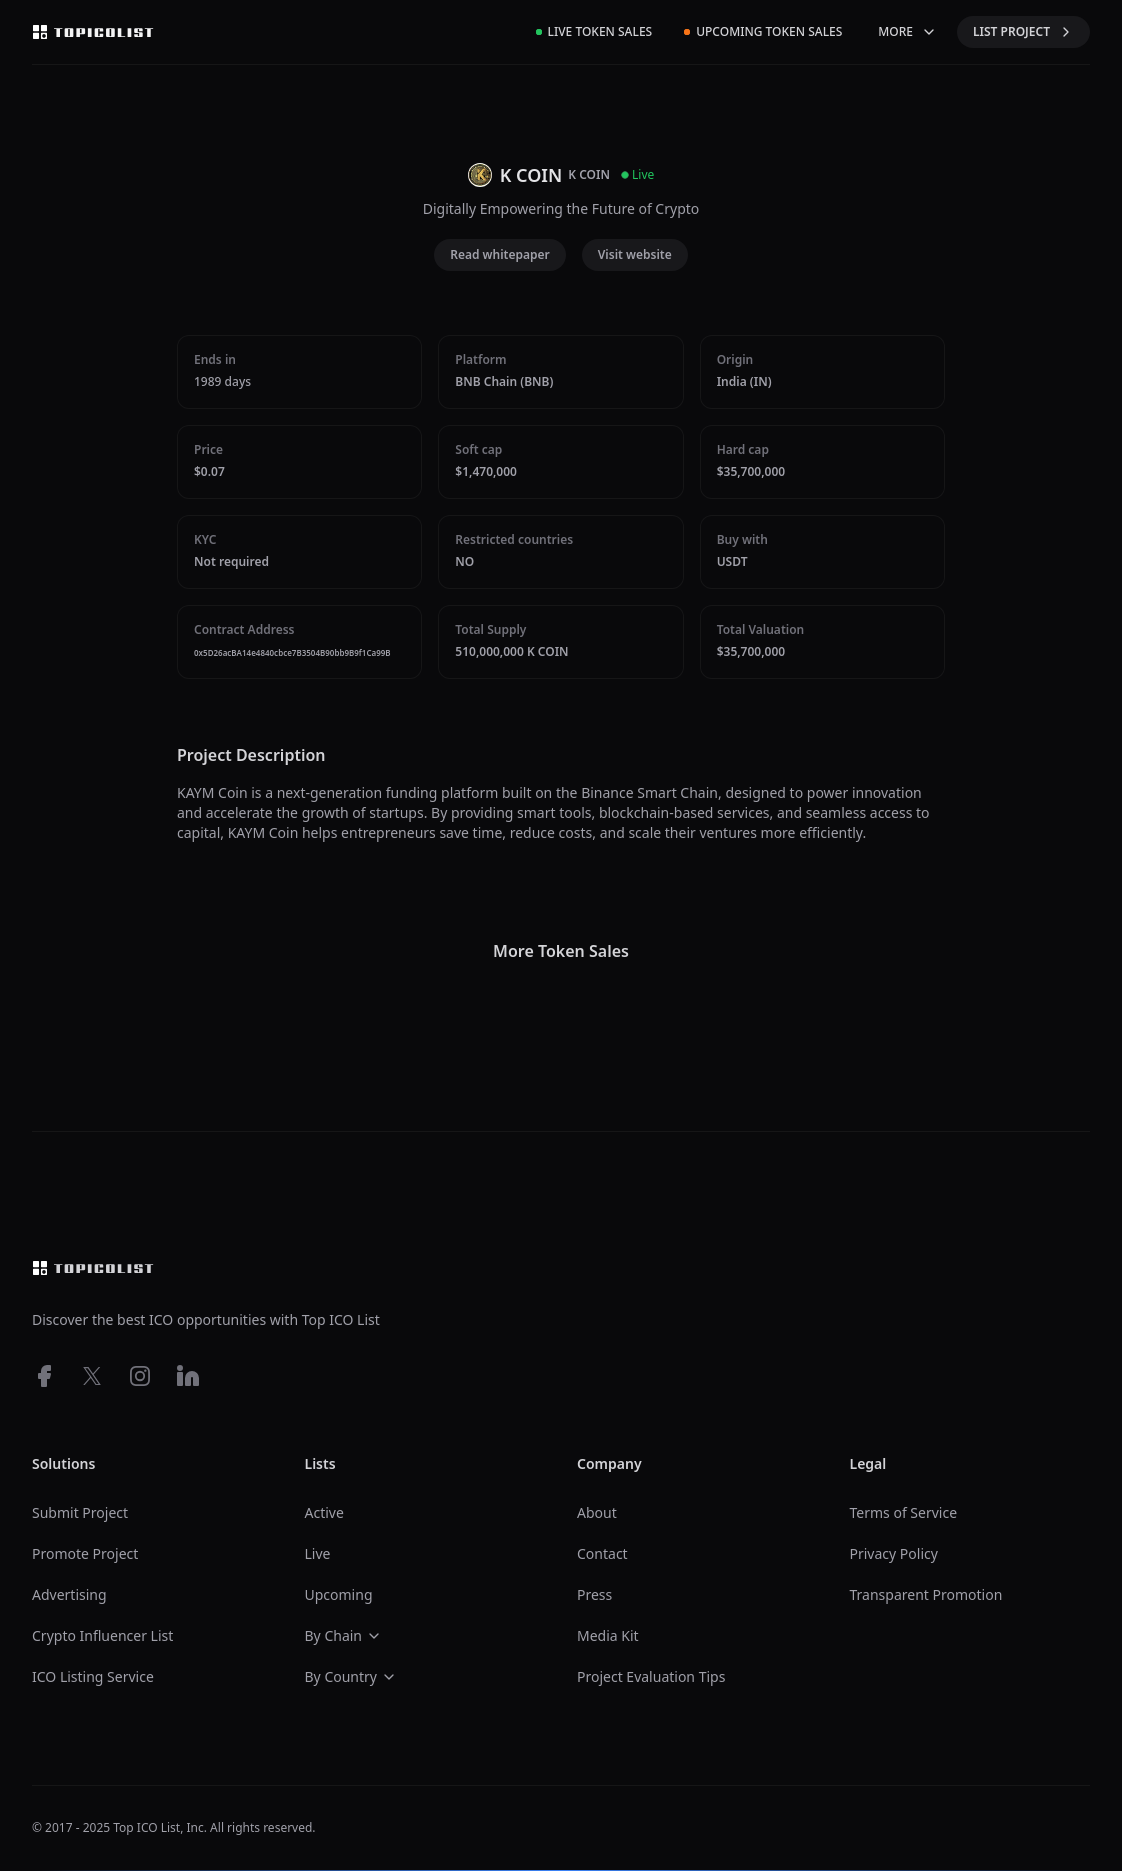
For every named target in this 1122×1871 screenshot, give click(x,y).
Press (594, 1594)
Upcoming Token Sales (763, 31)
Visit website (635, 254)
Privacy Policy (894, 1553)
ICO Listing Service (93, 1676)
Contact (602, 1553)
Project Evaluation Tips (651, 1676)
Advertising (69, 1594)
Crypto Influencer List (102, 1635)
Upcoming (339, 1594)
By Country (351, 1676)
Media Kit (608, 1635)
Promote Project (85, 1553)
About (597, 1512)
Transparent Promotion (926, 1594)
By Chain (344, 1635)
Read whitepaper (500, 254)
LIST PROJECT (1023, 31)
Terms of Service (904, 1512)
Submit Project (80, 1512)
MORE (907, 31)
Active (324, 1512)
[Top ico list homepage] (93, 32)
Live (318, 1553)
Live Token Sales (594, 31)
